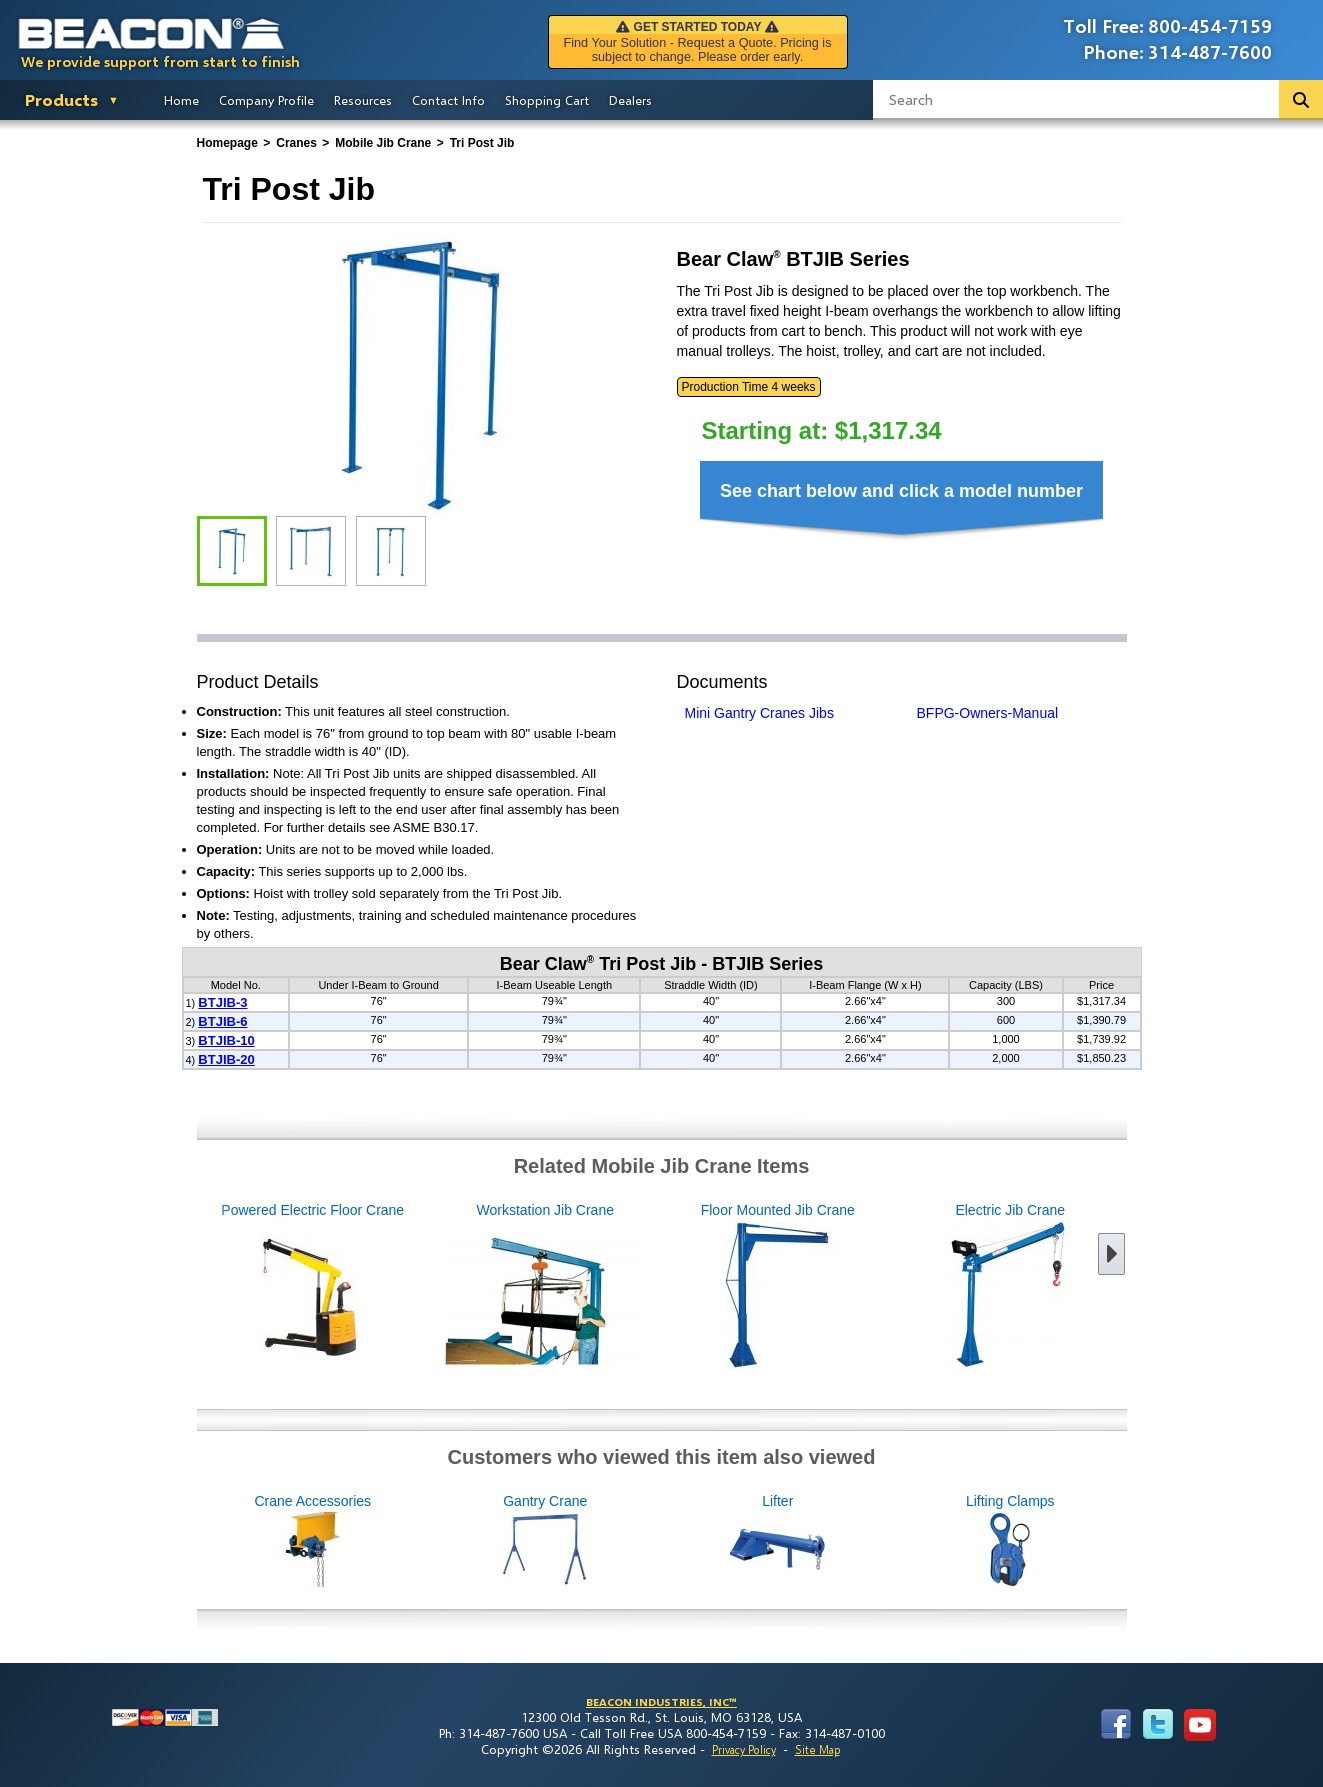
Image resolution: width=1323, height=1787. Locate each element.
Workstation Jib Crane (438, 1288)
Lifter (884, 1541)
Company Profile (266, 100)
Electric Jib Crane (903, 1288)
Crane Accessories (419, 1541)
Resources (363, 100)
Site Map (817, 1749)
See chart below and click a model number (901, 491)
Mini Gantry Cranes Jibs (759, 713)
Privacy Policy (744, 1749)
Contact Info (448, 100)
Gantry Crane (652, 1541)
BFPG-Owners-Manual (988, 713)
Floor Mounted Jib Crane (671, 1288)
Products (61, 99)
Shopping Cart (547, 100)
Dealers (630, 100)
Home (181, 100)
